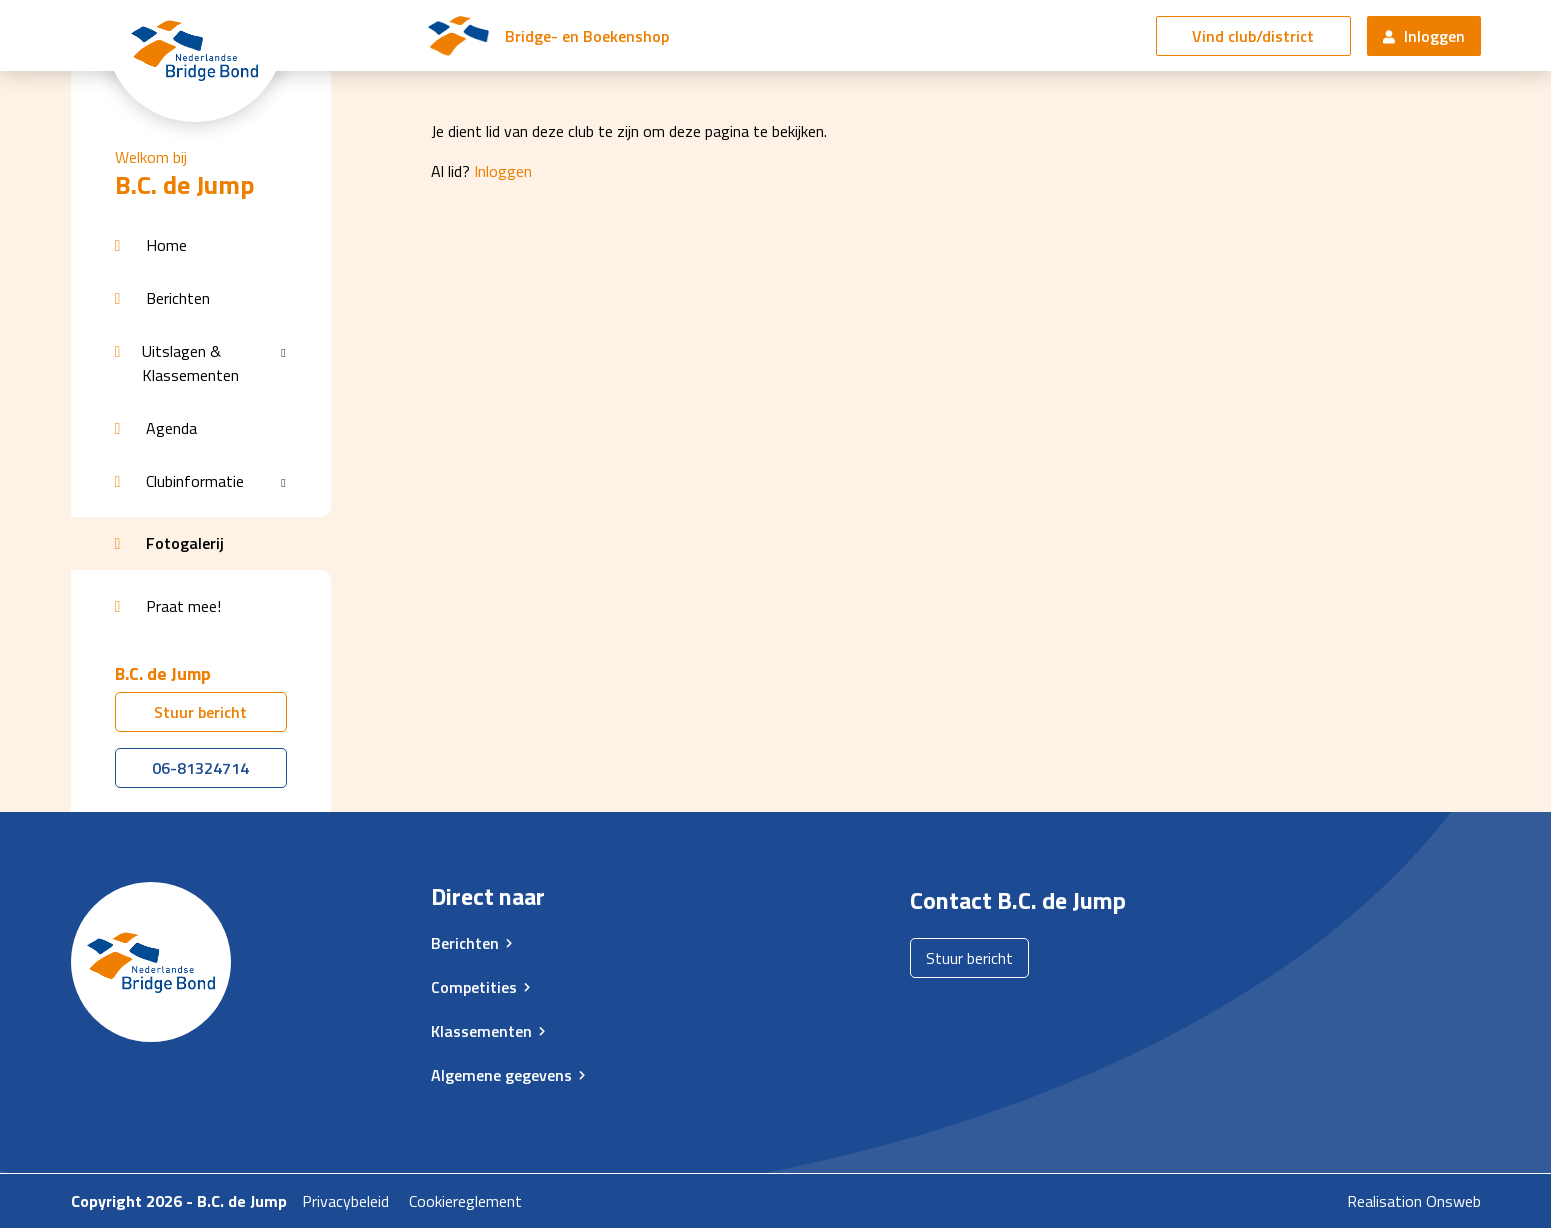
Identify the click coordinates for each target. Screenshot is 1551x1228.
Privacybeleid (345, 1201)
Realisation (1384, 1201)
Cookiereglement (465, 1201)
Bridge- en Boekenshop (587, 36)
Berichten (465, 943)
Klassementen (481, 1031)
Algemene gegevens (501, 1075)
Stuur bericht (200, 712)
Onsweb (1453, 1201)
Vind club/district (1253, 36)
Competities (474, 987)
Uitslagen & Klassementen (190, 363)
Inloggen (1424, 36)
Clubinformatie (195, 481)
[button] (201, 245)
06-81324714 (200, 768)
